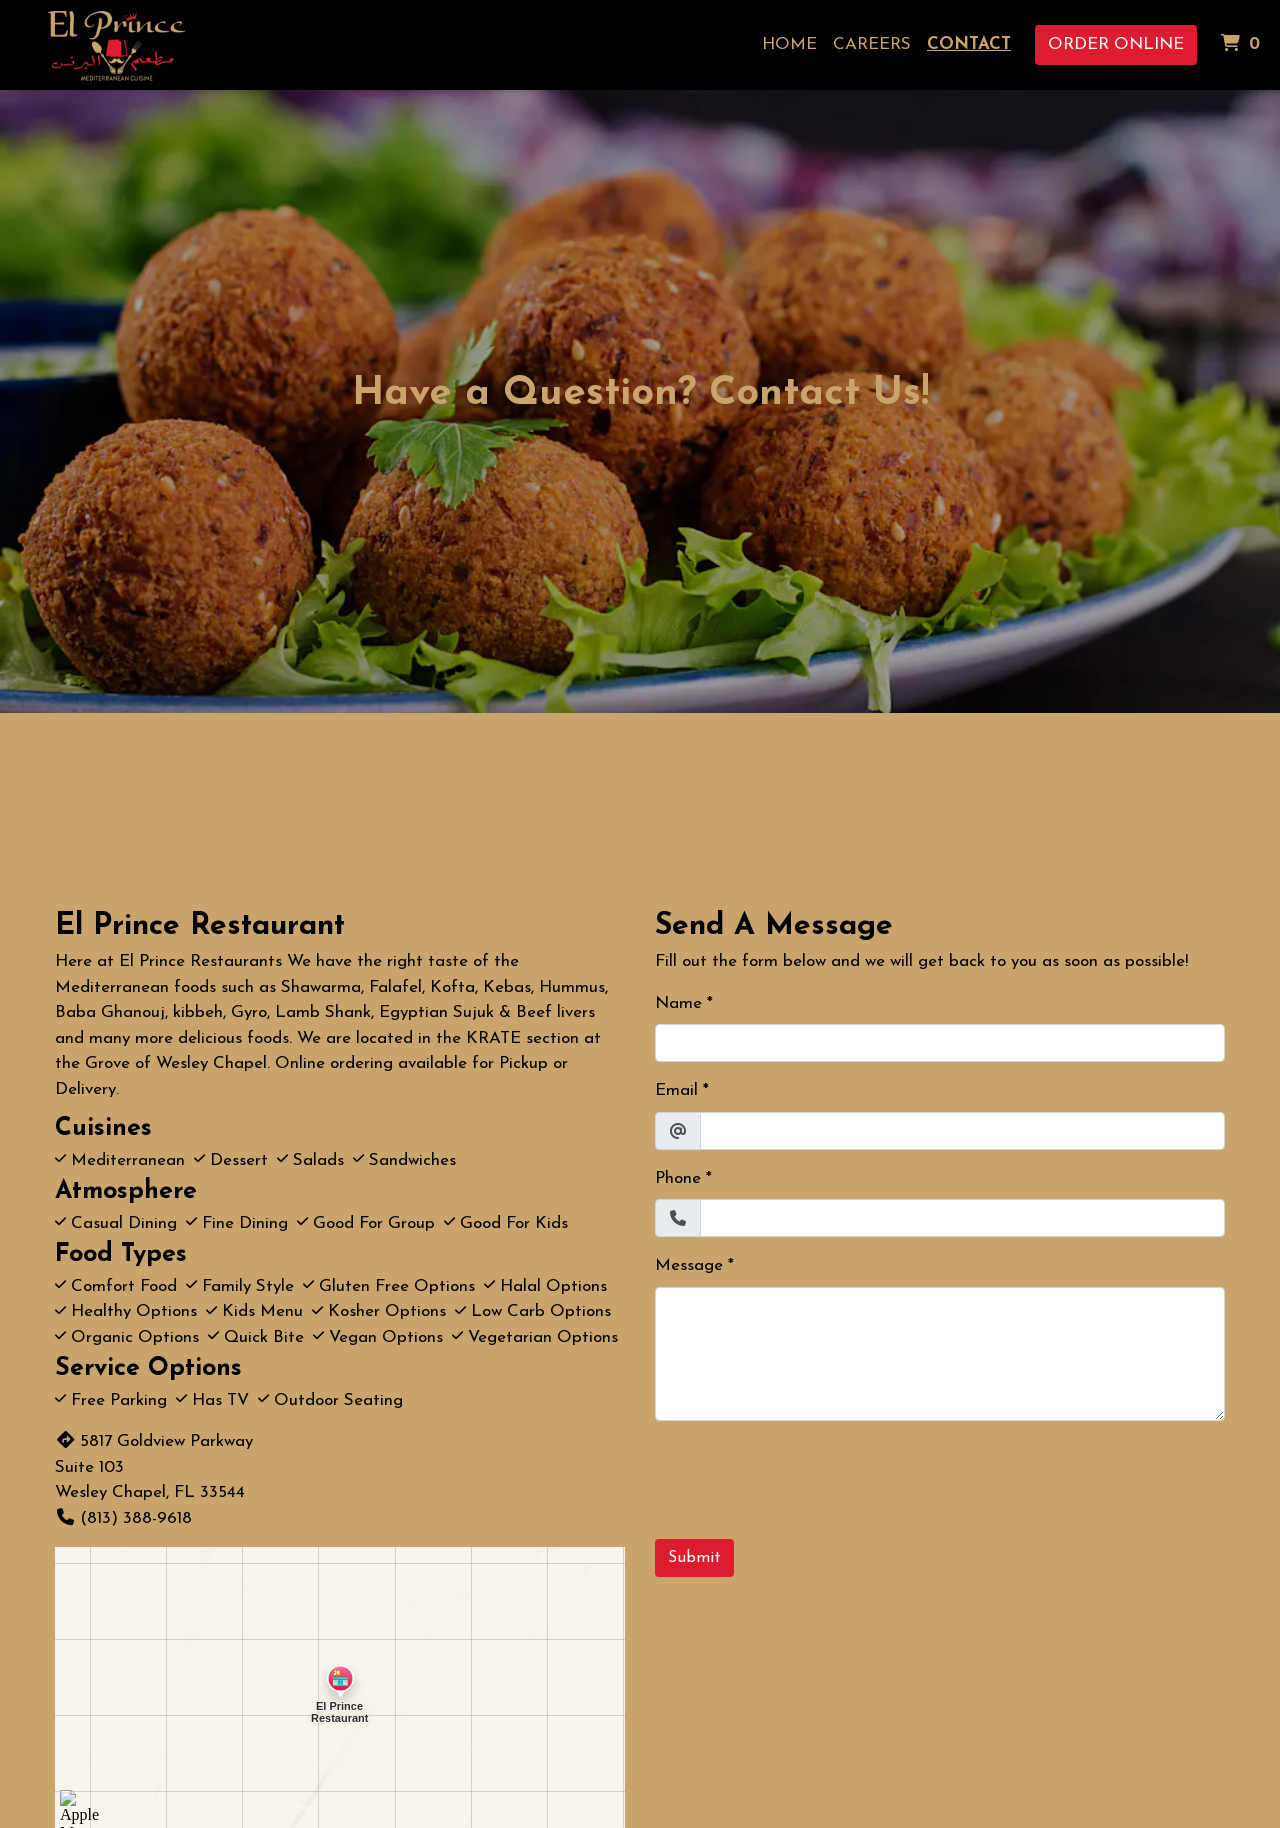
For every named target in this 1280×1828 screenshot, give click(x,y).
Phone (678, 1178)
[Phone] (962, 1218)
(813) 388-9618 (123, 1518)
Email (676, 1090)
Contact (969, 44)
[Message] (940, 1354)
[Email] (962, 1131)
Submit (694, 1558)
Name (678, 1003)
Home (789, 44)
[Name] (940, 1043)
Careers (872, 44)
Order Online (1116, 44)
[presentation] (807, 1476)
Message (689, 1265)
